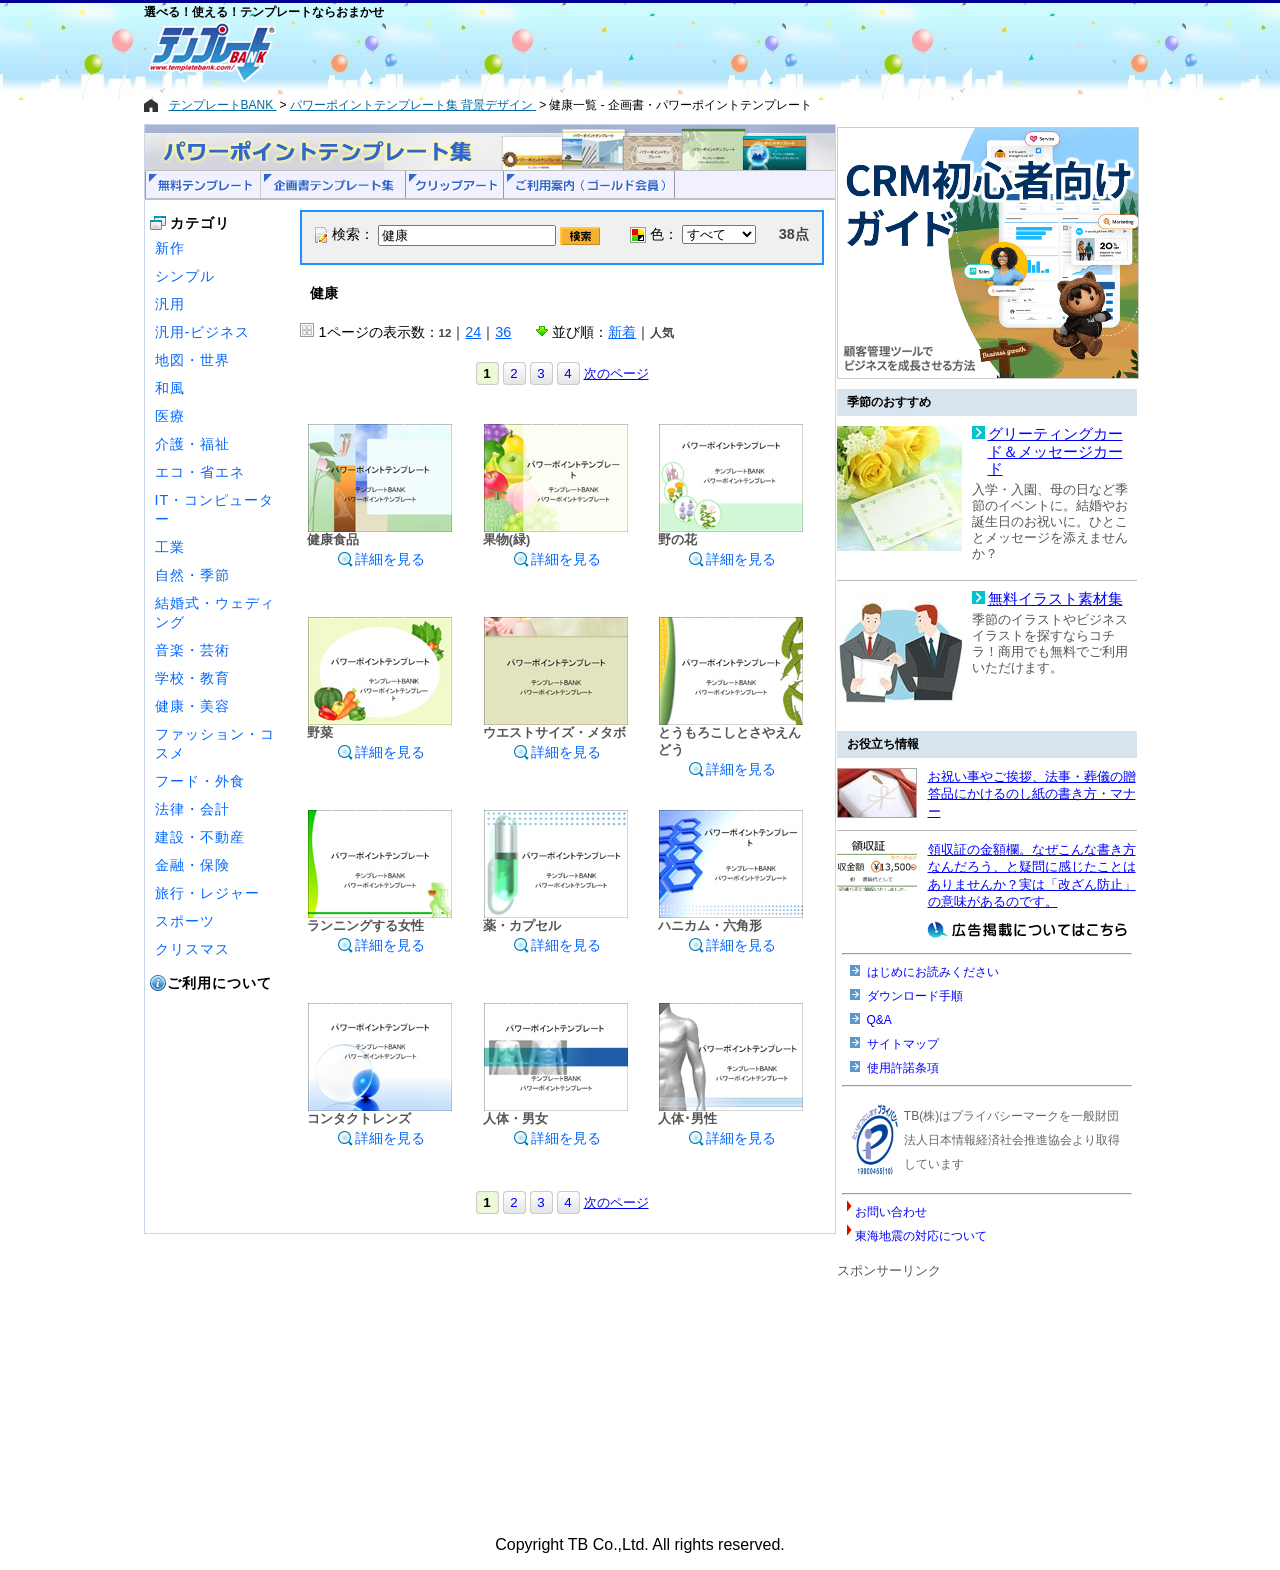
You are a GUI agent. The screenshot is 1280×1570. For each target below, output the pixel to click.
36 (503, 332)
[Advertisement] (569, 52)
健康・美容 (192, 706)
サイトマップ (903, 1044)
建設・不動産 (200, 837)
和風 (170, 388)
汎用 (170, 304)
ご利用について (219, 983)
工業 (170, 547)
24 (473, 332)
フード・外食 (200, 781)
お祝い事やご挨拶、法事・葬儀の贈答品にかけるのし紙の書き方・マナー (1032, 794)
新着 (622, 332)
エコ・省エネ (200, 472)
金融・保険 (192, 865)
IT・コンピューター (215, 509)
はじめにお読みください (933, 972)
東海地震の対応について (921, 1236)
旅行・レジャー (207, 893)
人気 (662, 333)
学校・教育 (192, 678)
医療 (170, 416)
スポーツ (185, 921)
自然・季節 (192, 575)
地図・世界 (192, 360)
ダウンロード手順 (915, 996)
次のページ (616, 373)
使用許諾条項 (903, 1068)
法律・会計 (192, 809)
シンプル (185, 276)
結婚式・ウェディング (215, 612)
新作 (170, 248)
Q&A (879, 1020)
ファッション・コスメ (215, 743)
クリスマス (192, 949)
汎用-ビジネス (203, 332)
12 (445, 333)
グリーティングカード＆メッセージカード (1055, 451)
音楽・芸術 (192, 650)
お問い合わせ (891, 1212)
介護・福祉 (192, 444)
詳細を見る (381, 559)
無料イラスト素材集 (1055, 599)
